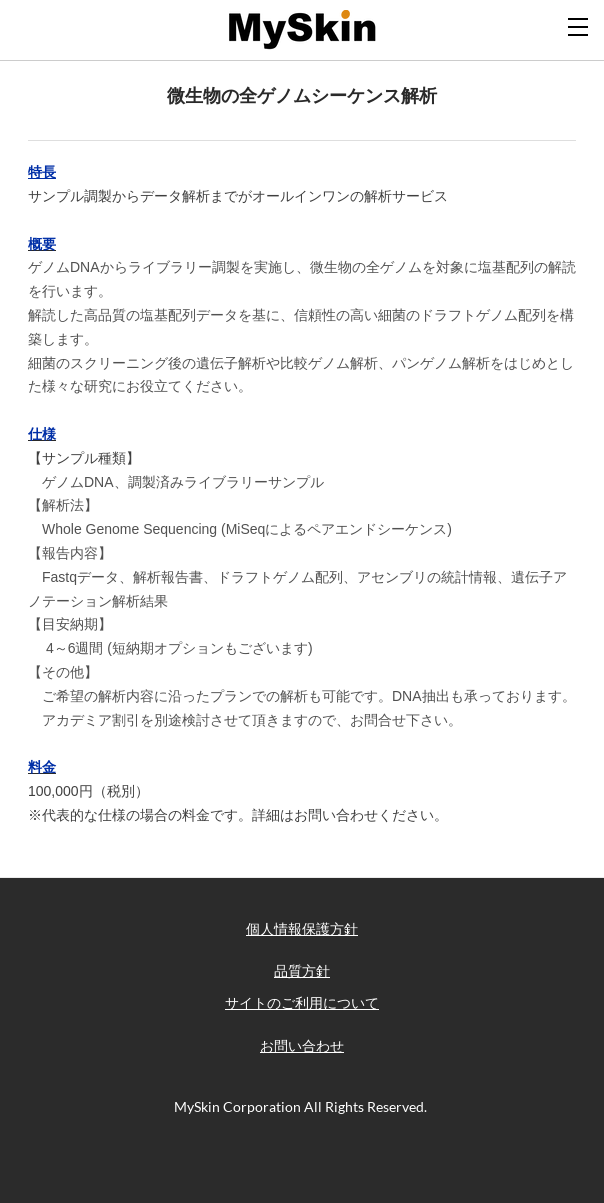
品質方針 (302, 971)
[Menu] (579, 25)
